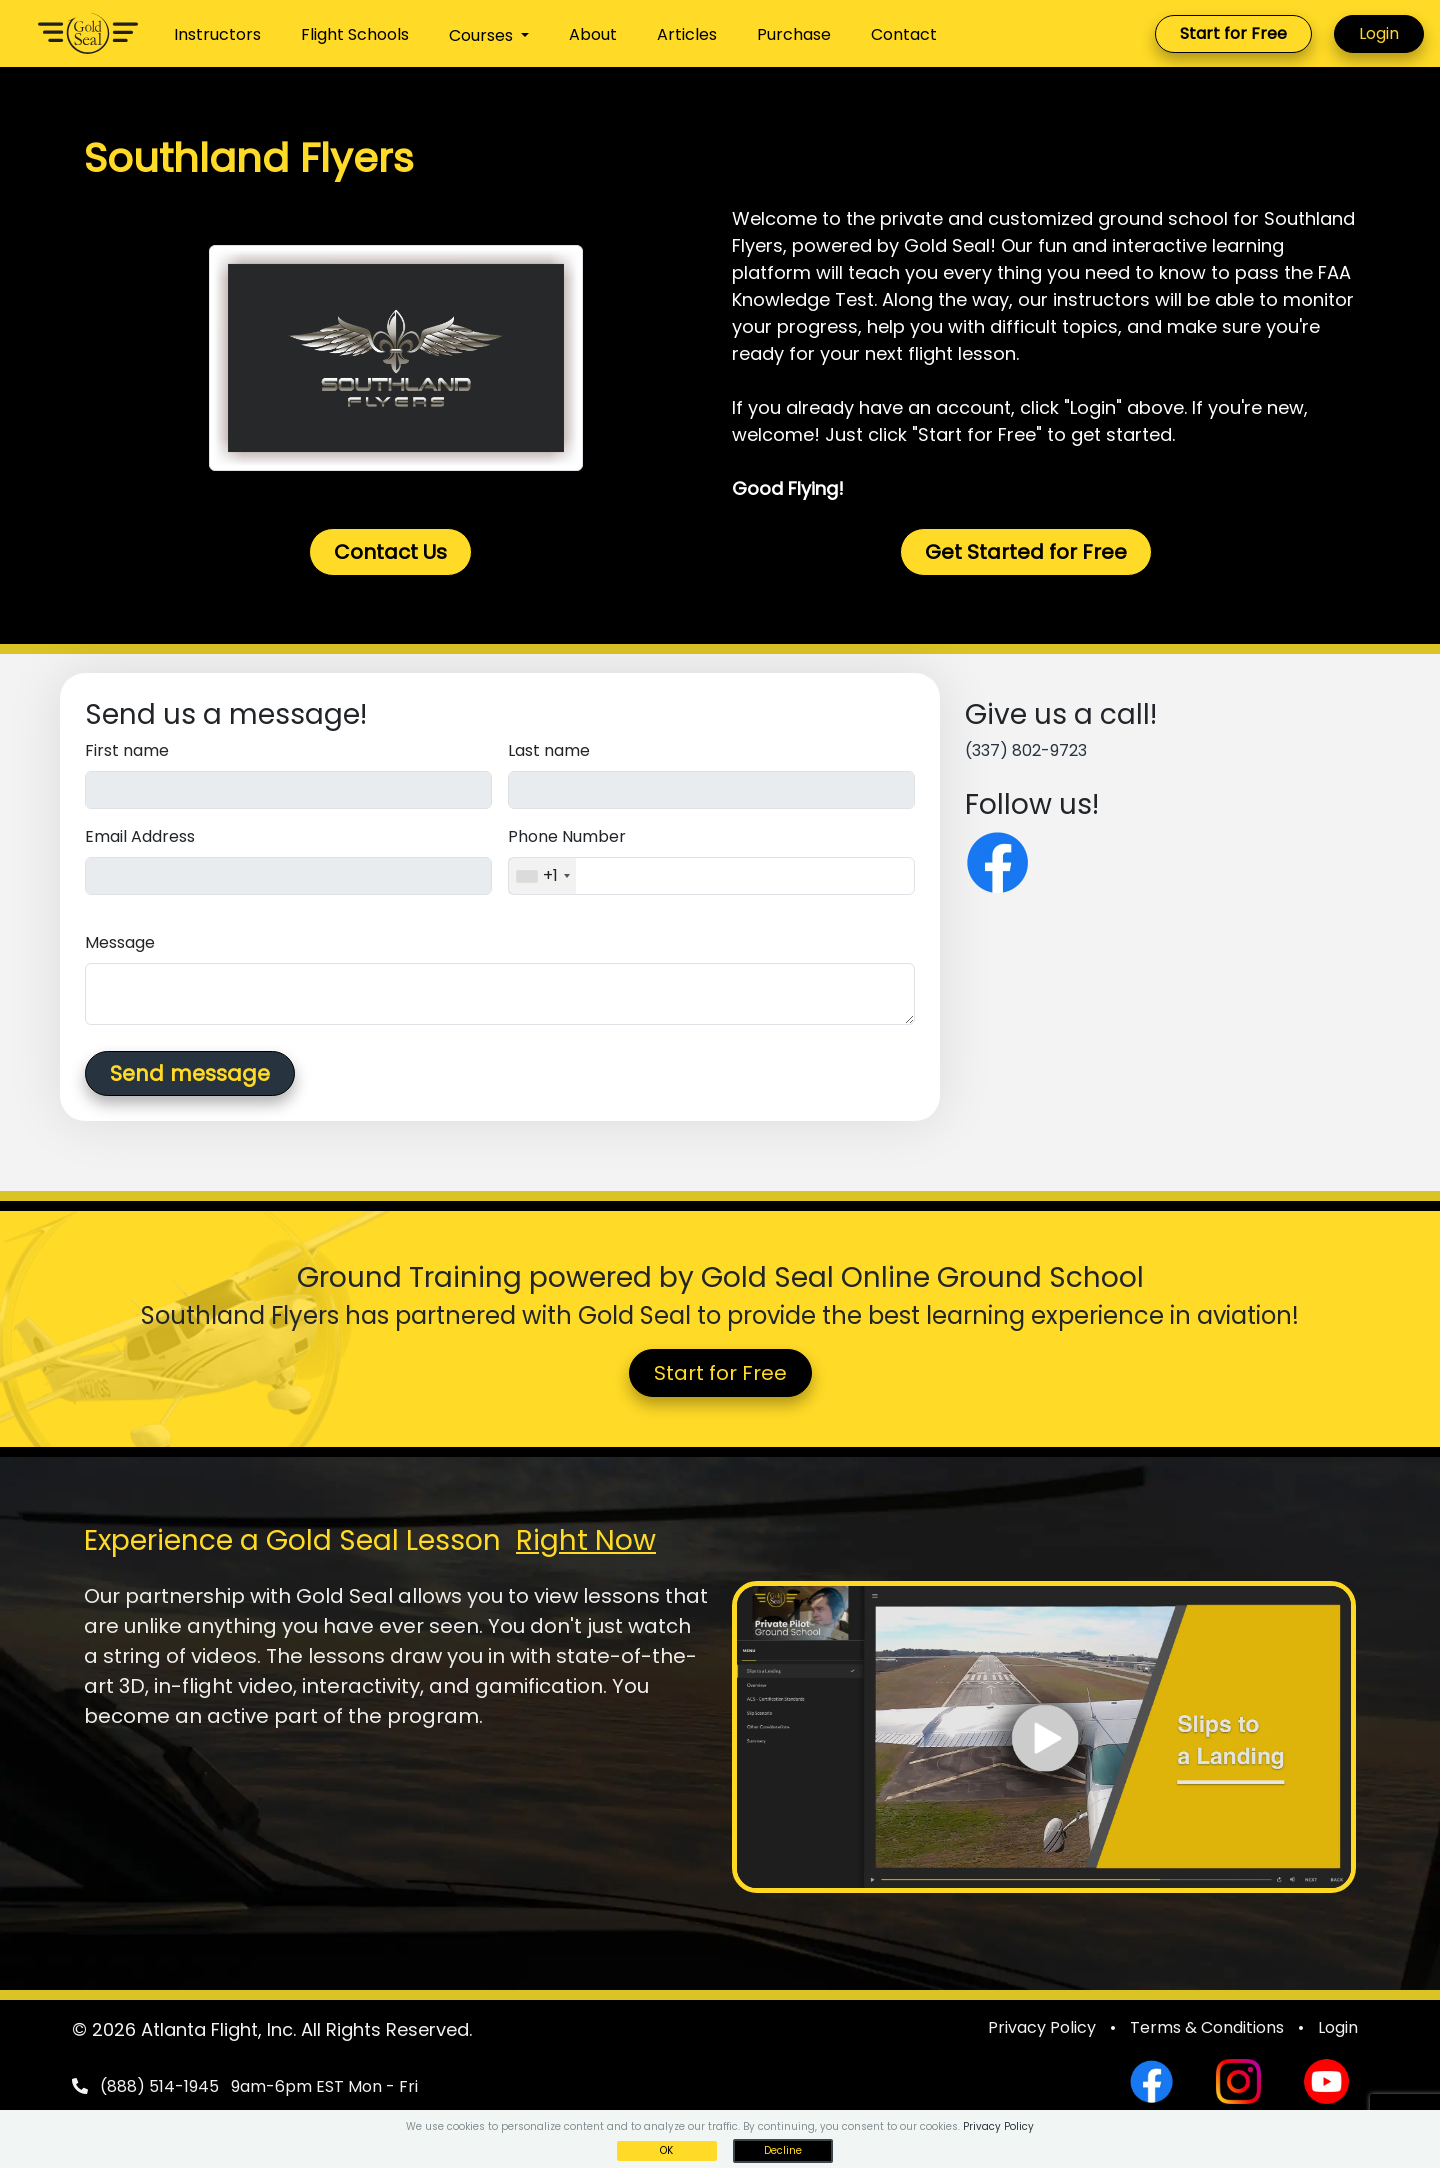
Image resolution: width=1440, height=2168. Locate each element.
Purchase (794, 34)
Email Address (140, 836)
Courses (483, 35)
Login (1379, 33)
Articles (687, 34)
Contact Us (390, 552)
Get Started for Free (1026, 552)
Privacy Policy (1042, 2027)
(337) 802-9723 (1026, 750)
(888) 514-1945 (159, 2086)
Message (120, 942)
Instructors (217, 34)
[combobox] (542, 876)
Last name (549, 750)
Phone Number (567, 836)
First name (127, 750)
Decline (783, 2150)
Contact (904, 34)
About (593, 34)
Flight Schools (355, 34)
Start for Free (1233, 33)
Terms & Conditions (1207, 2027)
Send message (190, 1073)
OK (666, 2150)
